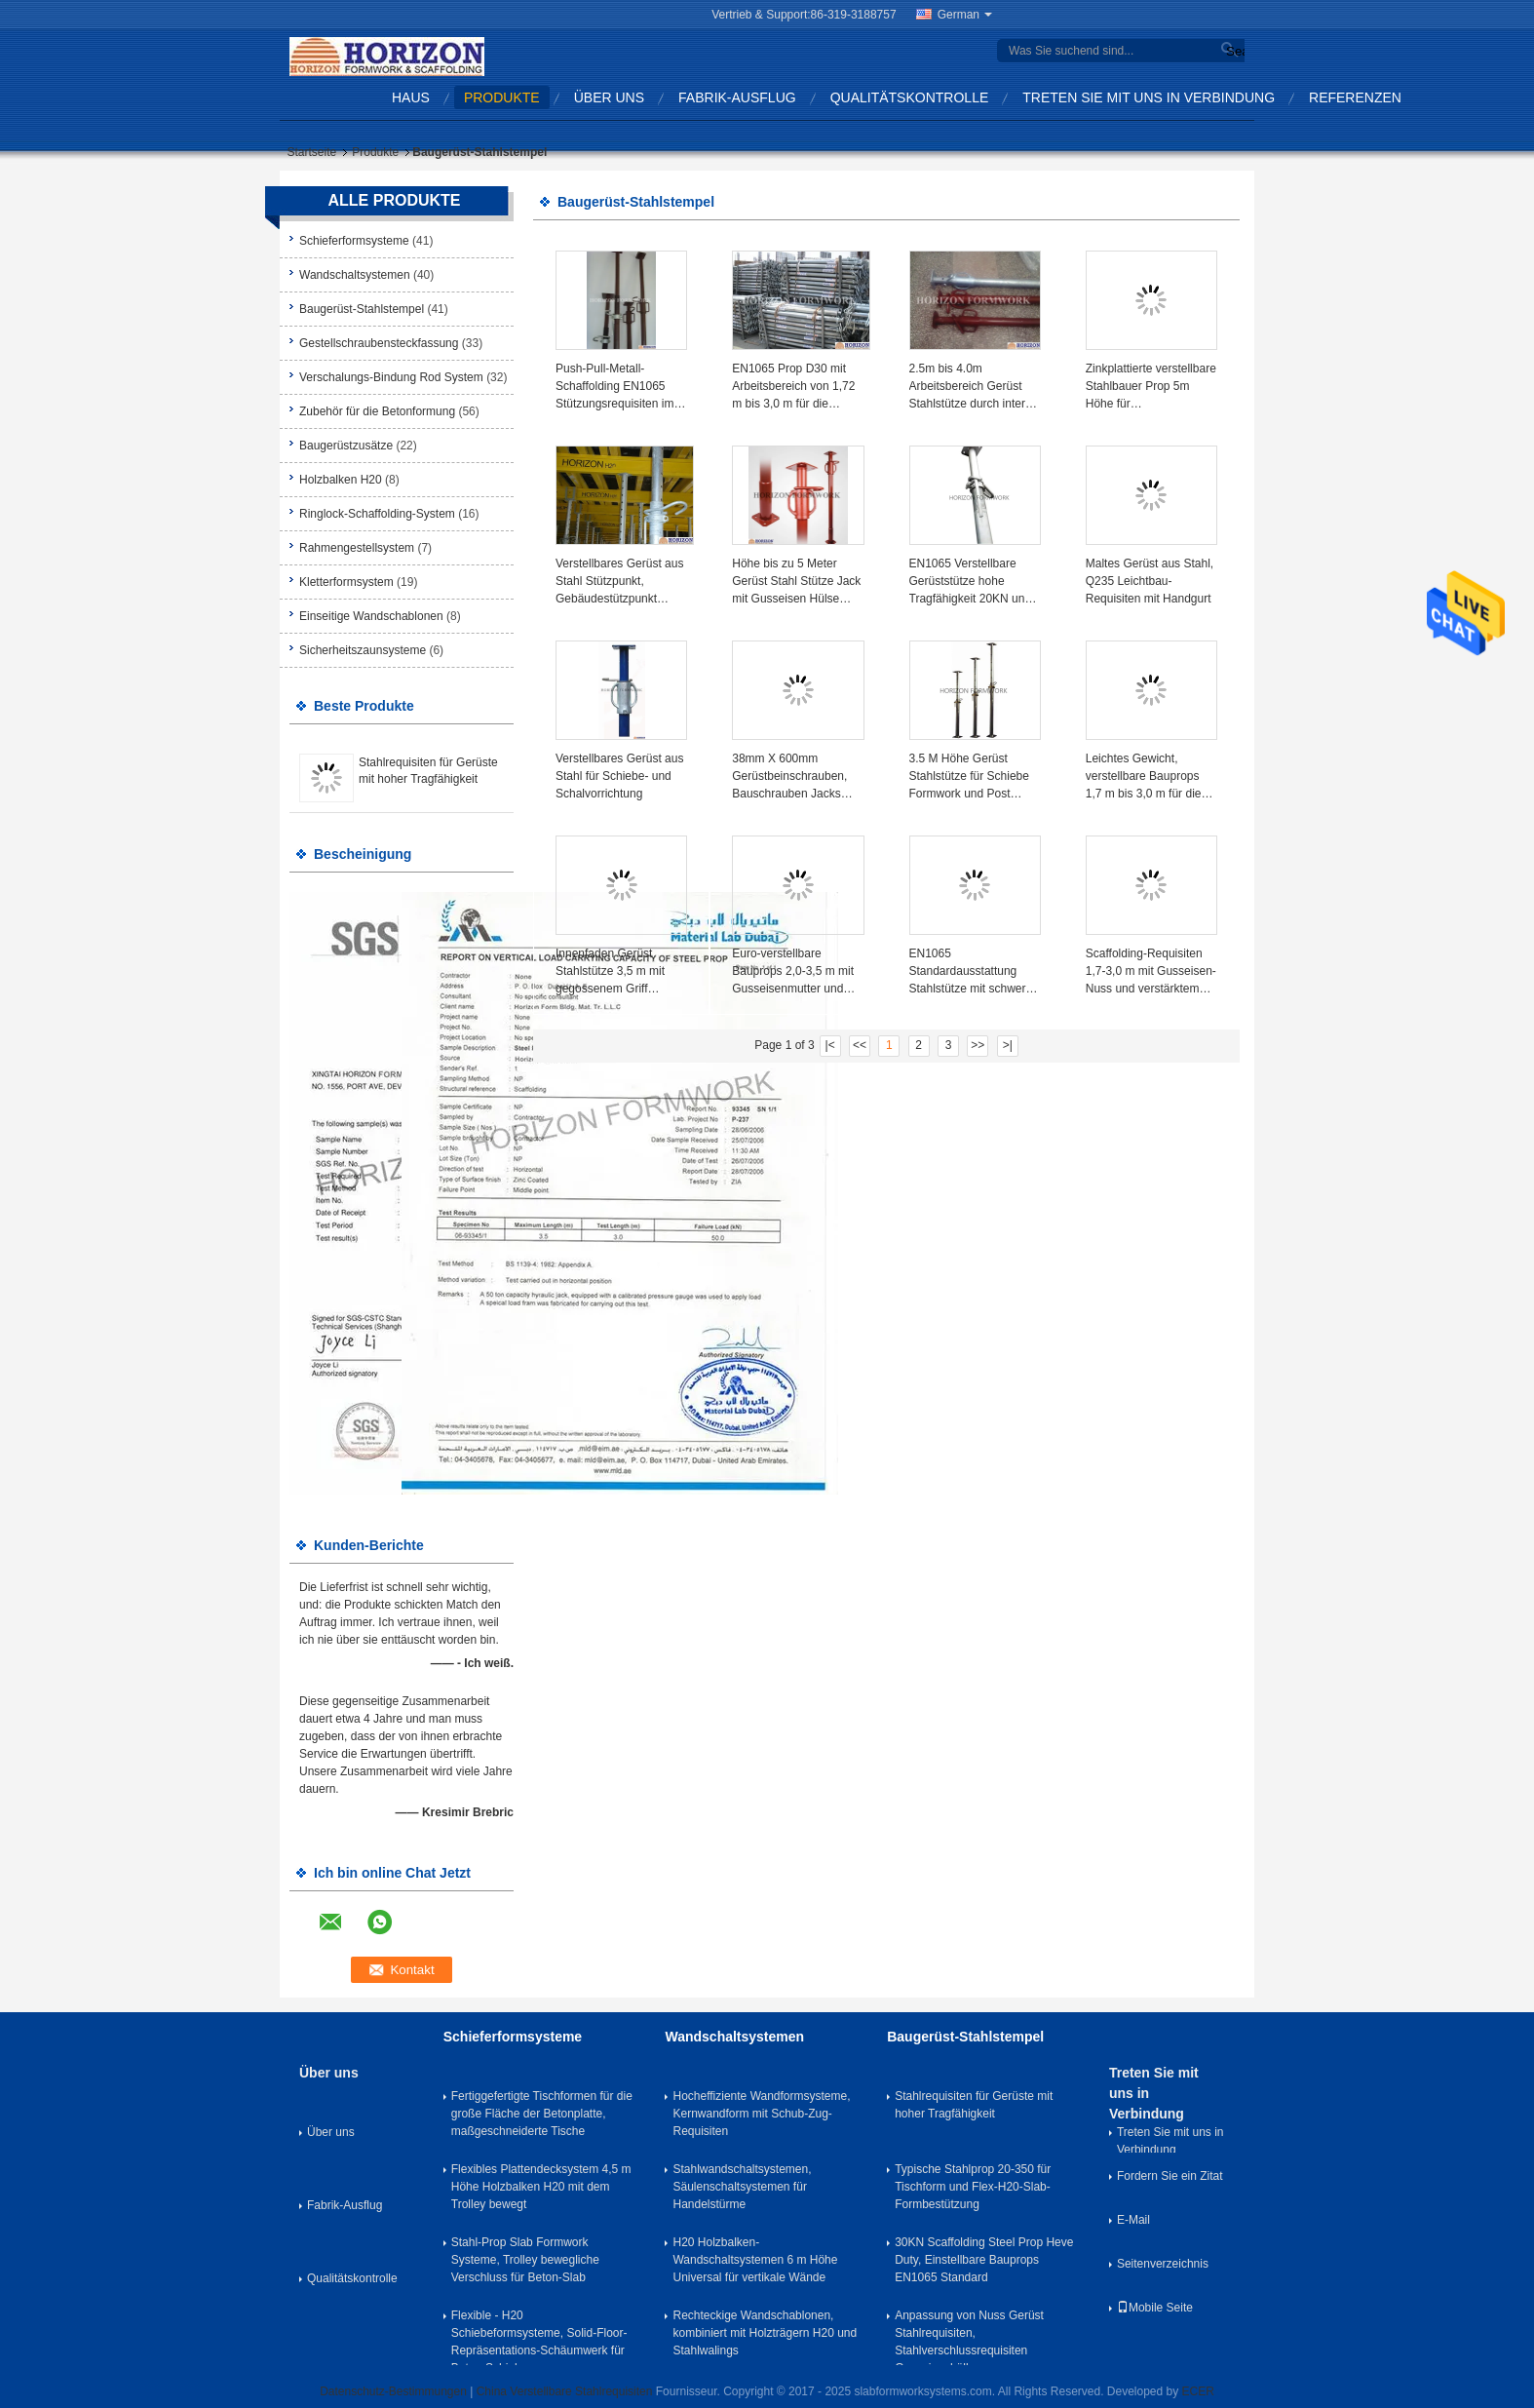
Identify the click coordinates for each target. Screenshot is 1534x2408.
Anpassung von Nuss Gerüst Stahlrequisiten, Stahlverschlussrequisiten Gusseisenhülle (969, 2337)
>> (977, 1045)
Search (1233, 51)
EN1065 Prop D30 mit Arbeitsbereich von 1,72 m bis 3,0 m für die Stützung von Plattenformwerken (793, 387)
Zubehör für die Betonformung (377, 411)
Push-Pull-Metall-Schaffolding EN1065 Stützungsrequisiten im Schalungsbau (614, 387)
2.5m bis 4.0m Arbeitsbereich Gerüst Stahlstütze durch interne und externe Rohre (974, 387)
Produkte (502, 97)
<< (859, 1045)
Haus (411, 97)
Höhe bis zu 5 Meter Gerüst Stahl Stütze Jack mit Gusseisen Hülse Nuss (796, 582)
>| (1008, 1045)
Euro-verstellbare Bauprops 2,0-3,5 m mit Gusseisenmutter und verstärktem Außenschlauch (793, 972)
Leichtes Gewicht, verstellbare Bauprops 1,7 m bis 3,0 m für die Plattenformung (1144, 777)
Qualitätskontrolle (909, 97)
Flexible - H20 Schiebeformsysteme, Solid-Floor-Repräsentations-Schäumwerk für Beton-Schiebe (539, 2337)
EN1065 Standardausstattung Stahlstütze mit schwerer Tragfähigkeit (973, 972)
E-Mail (1133, 2220)
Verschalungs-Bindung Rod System (391, 377)
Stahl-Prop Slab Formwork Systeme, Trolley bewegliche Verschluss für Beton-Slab (525, 2259)
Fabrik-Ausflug (737, 97)
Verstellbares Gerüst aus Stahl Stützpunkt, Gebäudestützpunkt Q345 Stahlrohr (619, 582)
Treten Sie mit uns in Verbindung (1148, 97)
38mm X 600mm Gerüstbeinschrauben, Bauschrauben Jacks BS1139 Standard (789, 777)
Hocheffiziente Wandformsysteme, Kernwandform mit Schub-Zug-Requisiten (761, 2113)
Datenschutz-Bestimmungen (393, 2391)
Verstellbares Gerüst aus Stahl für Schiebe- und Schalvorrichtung (619, 776)
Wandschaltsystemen (354, 275)
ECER (1198, 2391)
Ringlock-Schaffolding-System (377, 514)
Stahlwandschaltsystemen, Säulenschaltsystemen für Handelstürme (741, 2186)
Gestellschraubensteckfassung (378, 343)
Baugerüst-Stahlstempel (361, 309)
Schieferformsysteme (354, 241)
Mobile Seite (1155, 2307)
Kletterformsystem (346, 582)
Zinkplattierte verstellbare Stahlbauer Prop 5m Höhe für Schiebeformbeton (1151, 387)
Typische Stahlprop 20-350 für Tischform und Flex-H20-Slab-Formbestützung (973, 2186)
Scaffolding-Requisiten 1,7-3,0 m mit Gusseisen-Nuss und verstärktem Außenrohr (1151, 972)
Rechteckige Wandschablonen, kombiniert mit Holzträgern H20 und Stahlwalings (764, 2333)
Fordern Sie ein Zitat (1170, 2176)
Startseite (312, 152)
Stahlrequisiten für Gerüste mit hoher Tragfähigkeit (974, 2104)
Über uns (609, 97)
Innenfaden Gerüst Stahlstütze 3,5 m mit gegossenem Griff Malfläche (610, 972)
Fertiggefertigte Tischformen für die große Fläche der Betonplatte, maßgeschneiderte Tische (542, 2113)
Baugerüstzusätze (346, 445)
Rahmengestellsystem (356, 548)
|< (830, 1045)
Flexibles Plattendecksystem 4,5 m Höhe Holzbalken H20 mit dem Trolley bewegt (541, 2186)
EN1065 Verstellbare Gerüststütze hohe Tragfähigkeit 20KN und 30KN (970, 582)
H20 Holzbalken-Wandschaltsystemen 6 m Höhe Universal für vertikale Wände (754, 2259)
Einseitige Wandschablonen (371, 616)
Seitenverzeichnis (1162, 2264)
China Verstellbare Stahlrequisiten (565, 2391)
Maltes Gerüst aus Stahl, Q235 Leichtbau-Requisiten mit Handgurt (1149, 581)
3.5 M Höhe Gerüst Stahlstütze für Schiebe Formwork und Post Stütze (969, 777)
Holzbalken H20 (340, 479)
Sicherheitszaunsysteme (362, 650)
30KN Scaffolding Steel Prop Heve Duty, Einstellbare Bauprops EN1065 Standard (984, 2259)
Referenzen (1355, 97)
